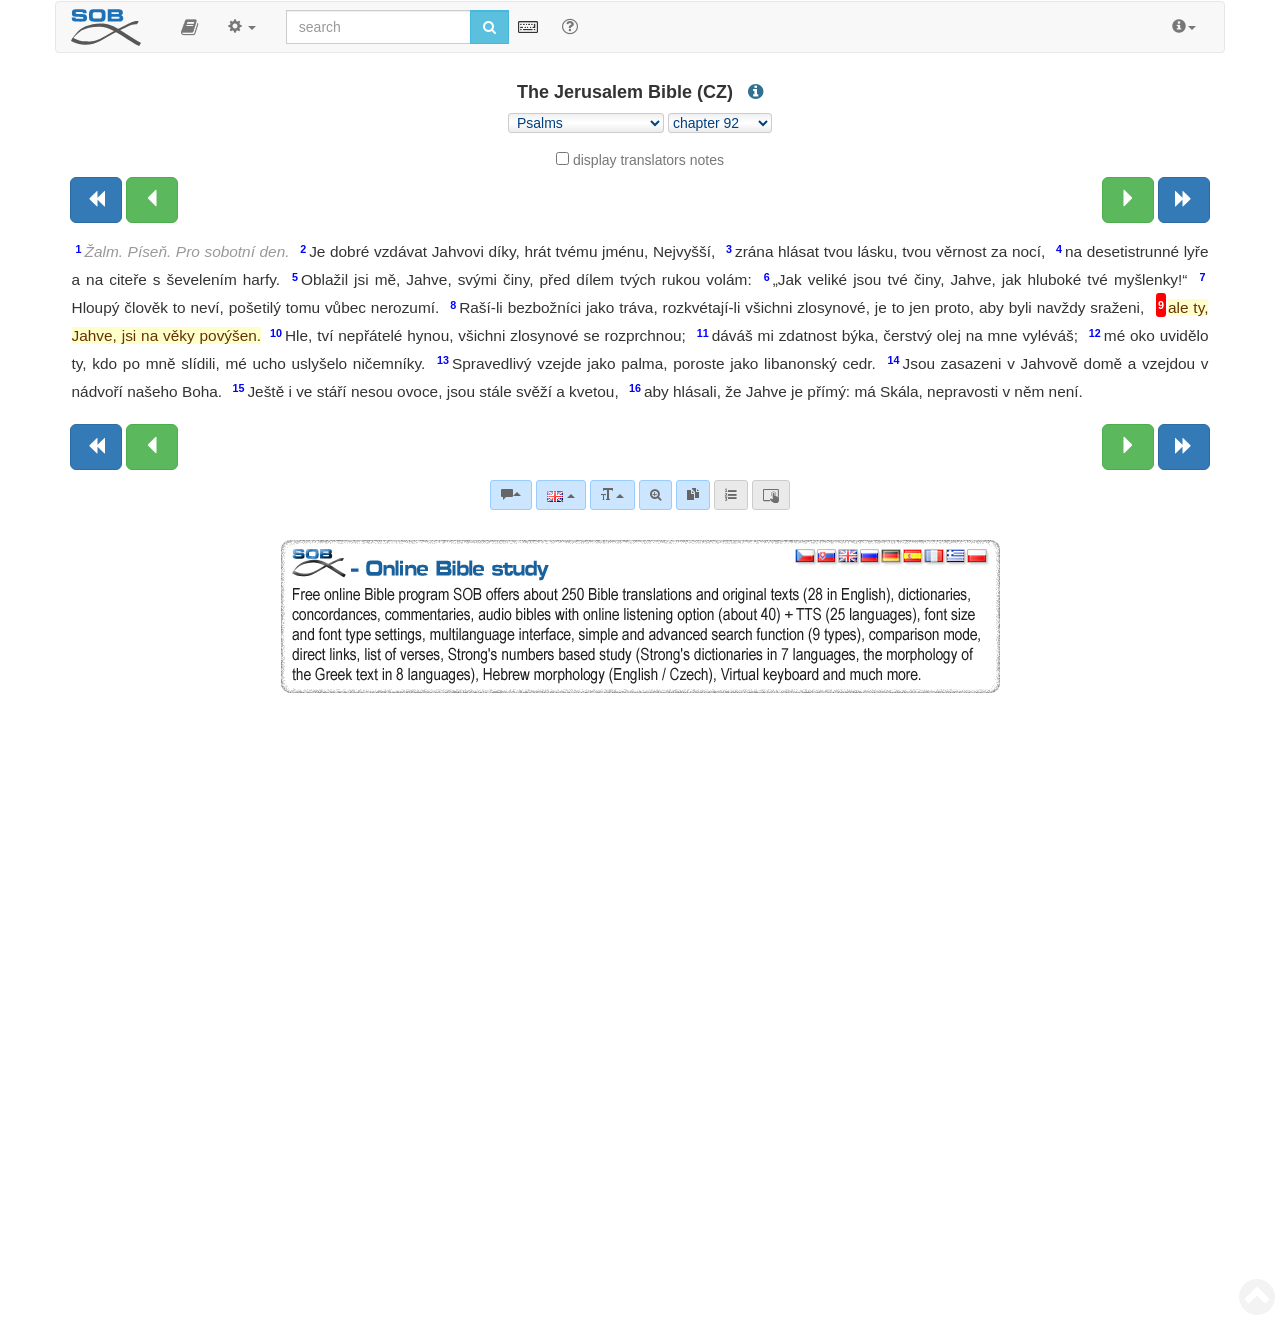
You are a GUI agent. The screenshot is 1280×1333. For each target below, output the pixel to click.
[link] (693, 495)
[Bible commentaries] (511, 495)
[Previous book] (96, 200)
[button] (189, 27)
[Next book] (1184, 200)
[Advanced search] (655, 495)
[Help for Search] (570, 26)
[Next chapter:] (1128, 200)
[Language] (560, 495)
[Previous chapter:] (152, 200)
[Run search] (489, 27)
